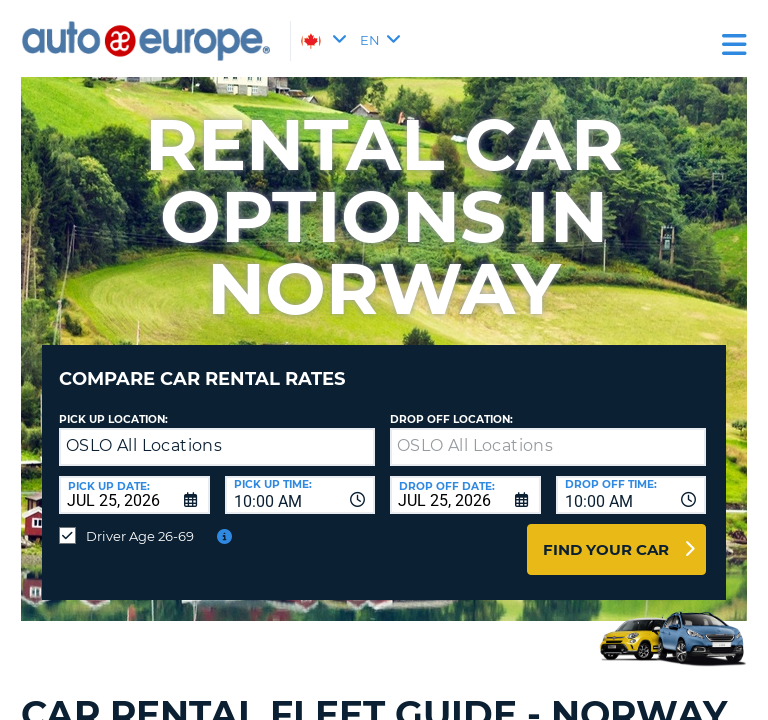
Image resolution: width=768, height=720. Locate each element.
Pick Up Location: (113, 419)
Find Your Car (606, 549)
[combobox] (300, 495)
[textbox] (548, 447)
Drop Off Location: (451, 419)
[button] (355, 447)
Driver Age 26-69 (140, 536)
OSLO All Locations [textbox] (144, 445)
